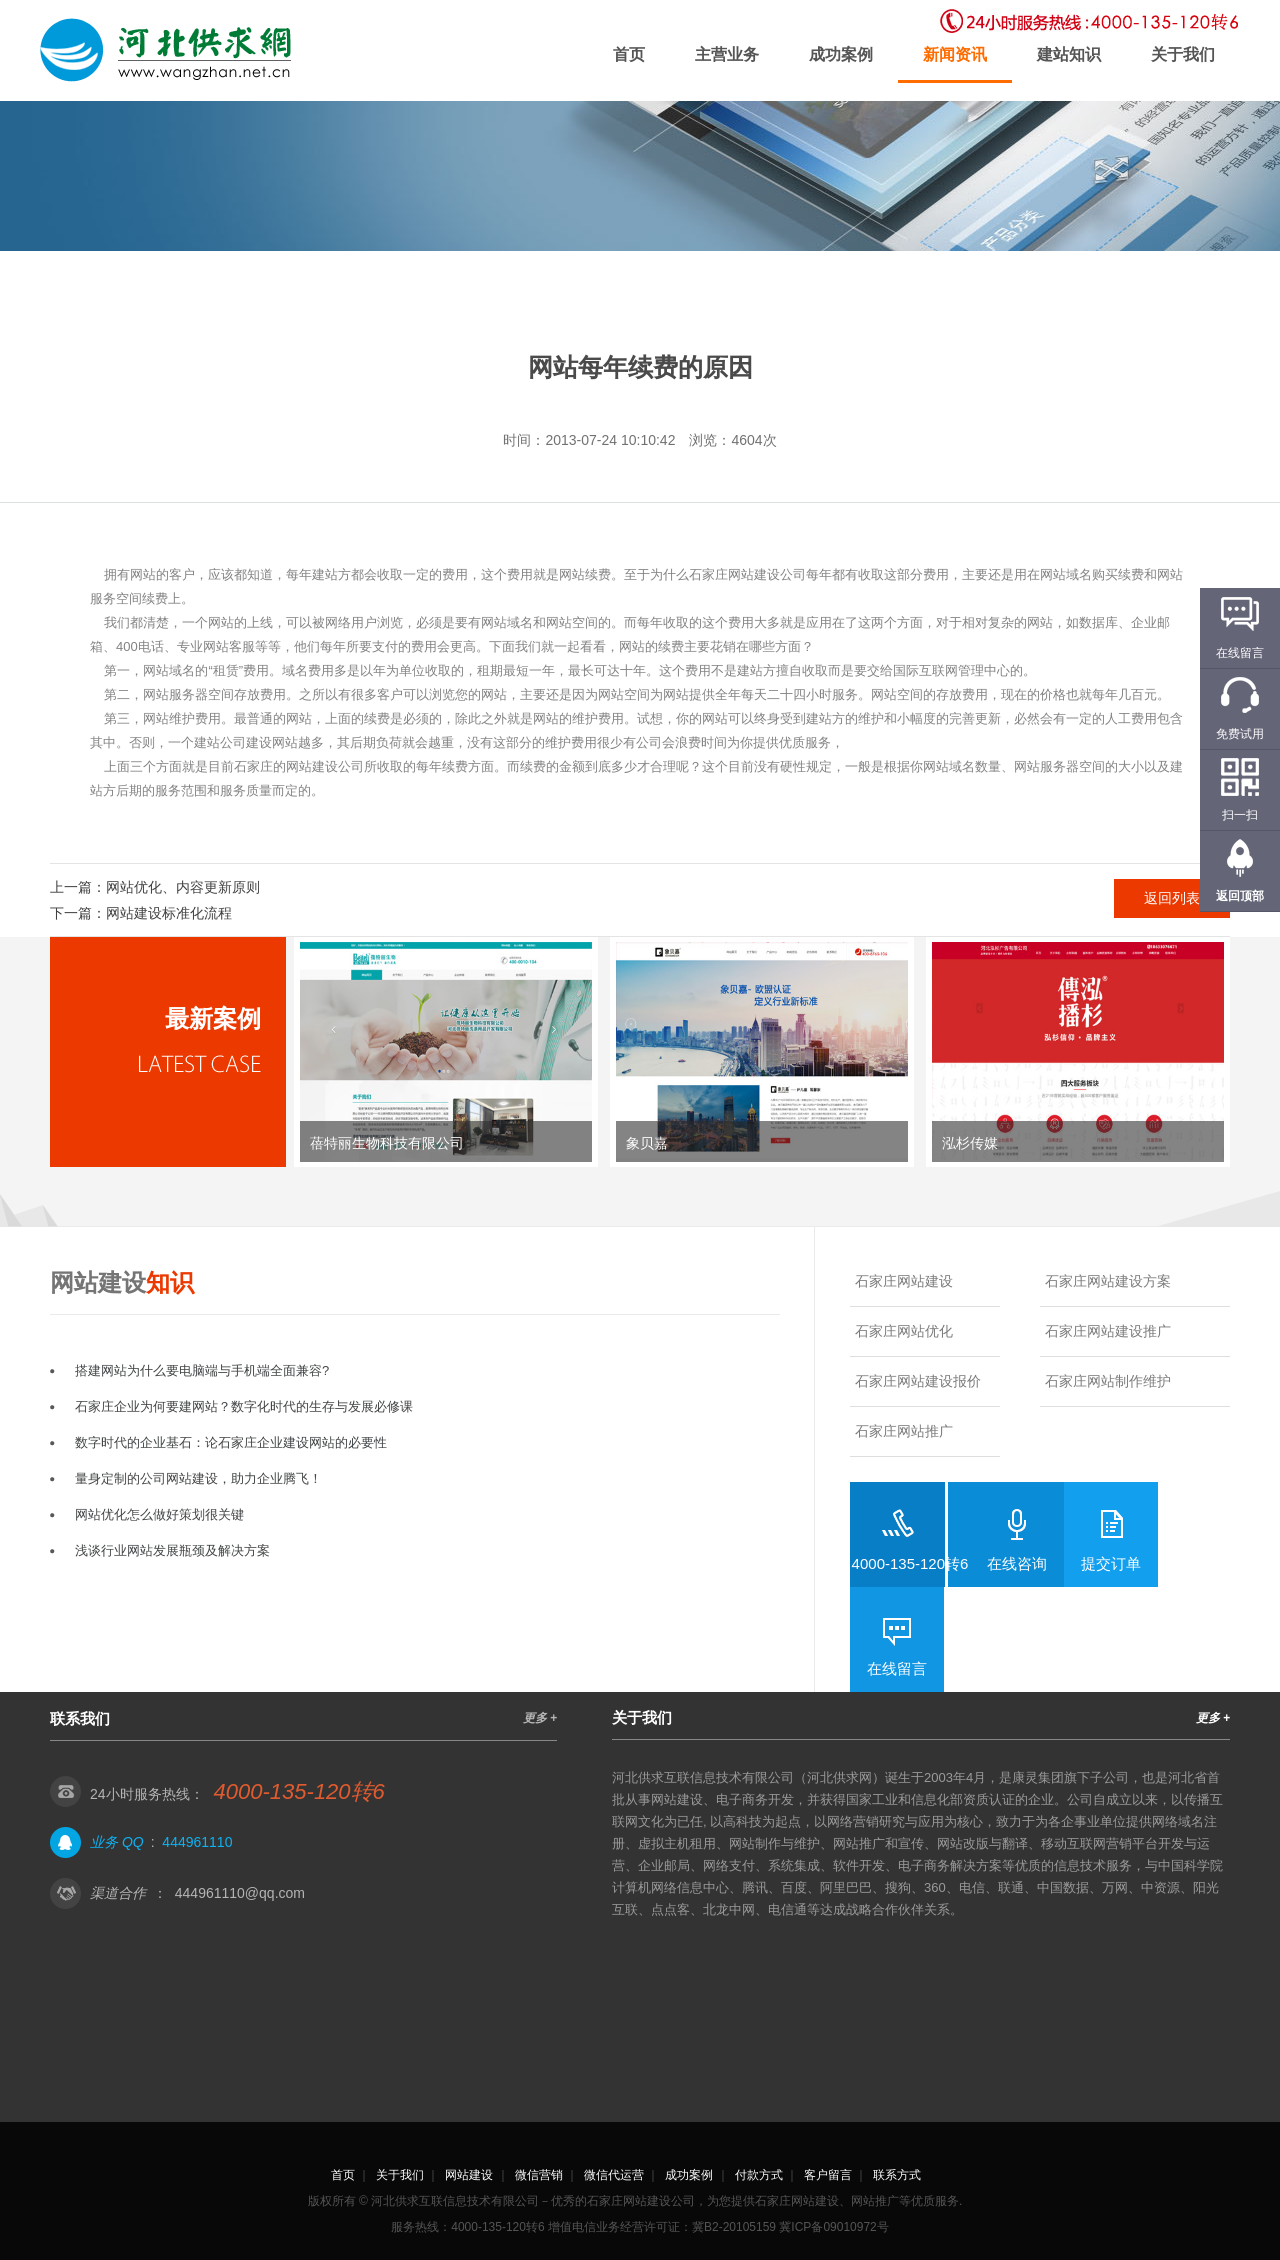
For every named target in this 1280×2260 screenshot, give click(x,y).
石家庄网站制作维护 (1108, 1381)
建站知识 (1069, 54)
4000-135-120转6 (910, 1563)
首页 (629, 54)
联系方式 (897, 2175)
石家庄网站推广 (904, 1431)
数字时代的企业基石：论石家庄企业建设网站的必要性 (231, 1442)
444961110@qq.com (240, 1893)
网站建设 (469, 2175)
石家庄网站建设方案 (1108, 1281)
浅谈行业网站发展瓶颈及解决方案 (172, 1550)
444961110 (197, 1842)
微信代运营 (614, 2175)
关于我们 (1183, 54)
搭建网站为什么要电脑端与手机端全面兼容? (202, 1370)
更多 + (540, 1718)
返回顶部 (1240, 896)
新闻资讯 (955, 54)
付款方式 (759, 2175)
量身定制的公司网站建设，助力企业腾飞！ (198, 1478)
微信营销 (539, 2175)
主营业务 (727, 54)
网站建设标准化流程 (169, 913)
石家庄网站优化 (904, 1331)
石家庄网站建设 (904, 1281)
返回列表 (1172, 898)
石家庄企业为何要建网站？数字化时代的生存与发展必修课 (244, 1406)
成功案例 (841, 54)
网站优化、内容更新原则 (183, 887)
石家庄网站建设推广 (1108, 1331)
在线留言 (897, 1668)
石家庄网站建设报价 (918, 1381)
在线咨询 (1017, 1563)
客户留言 (828, 2175)
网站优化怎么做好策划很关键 (159, 1514)
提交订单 (1111, 1563)
